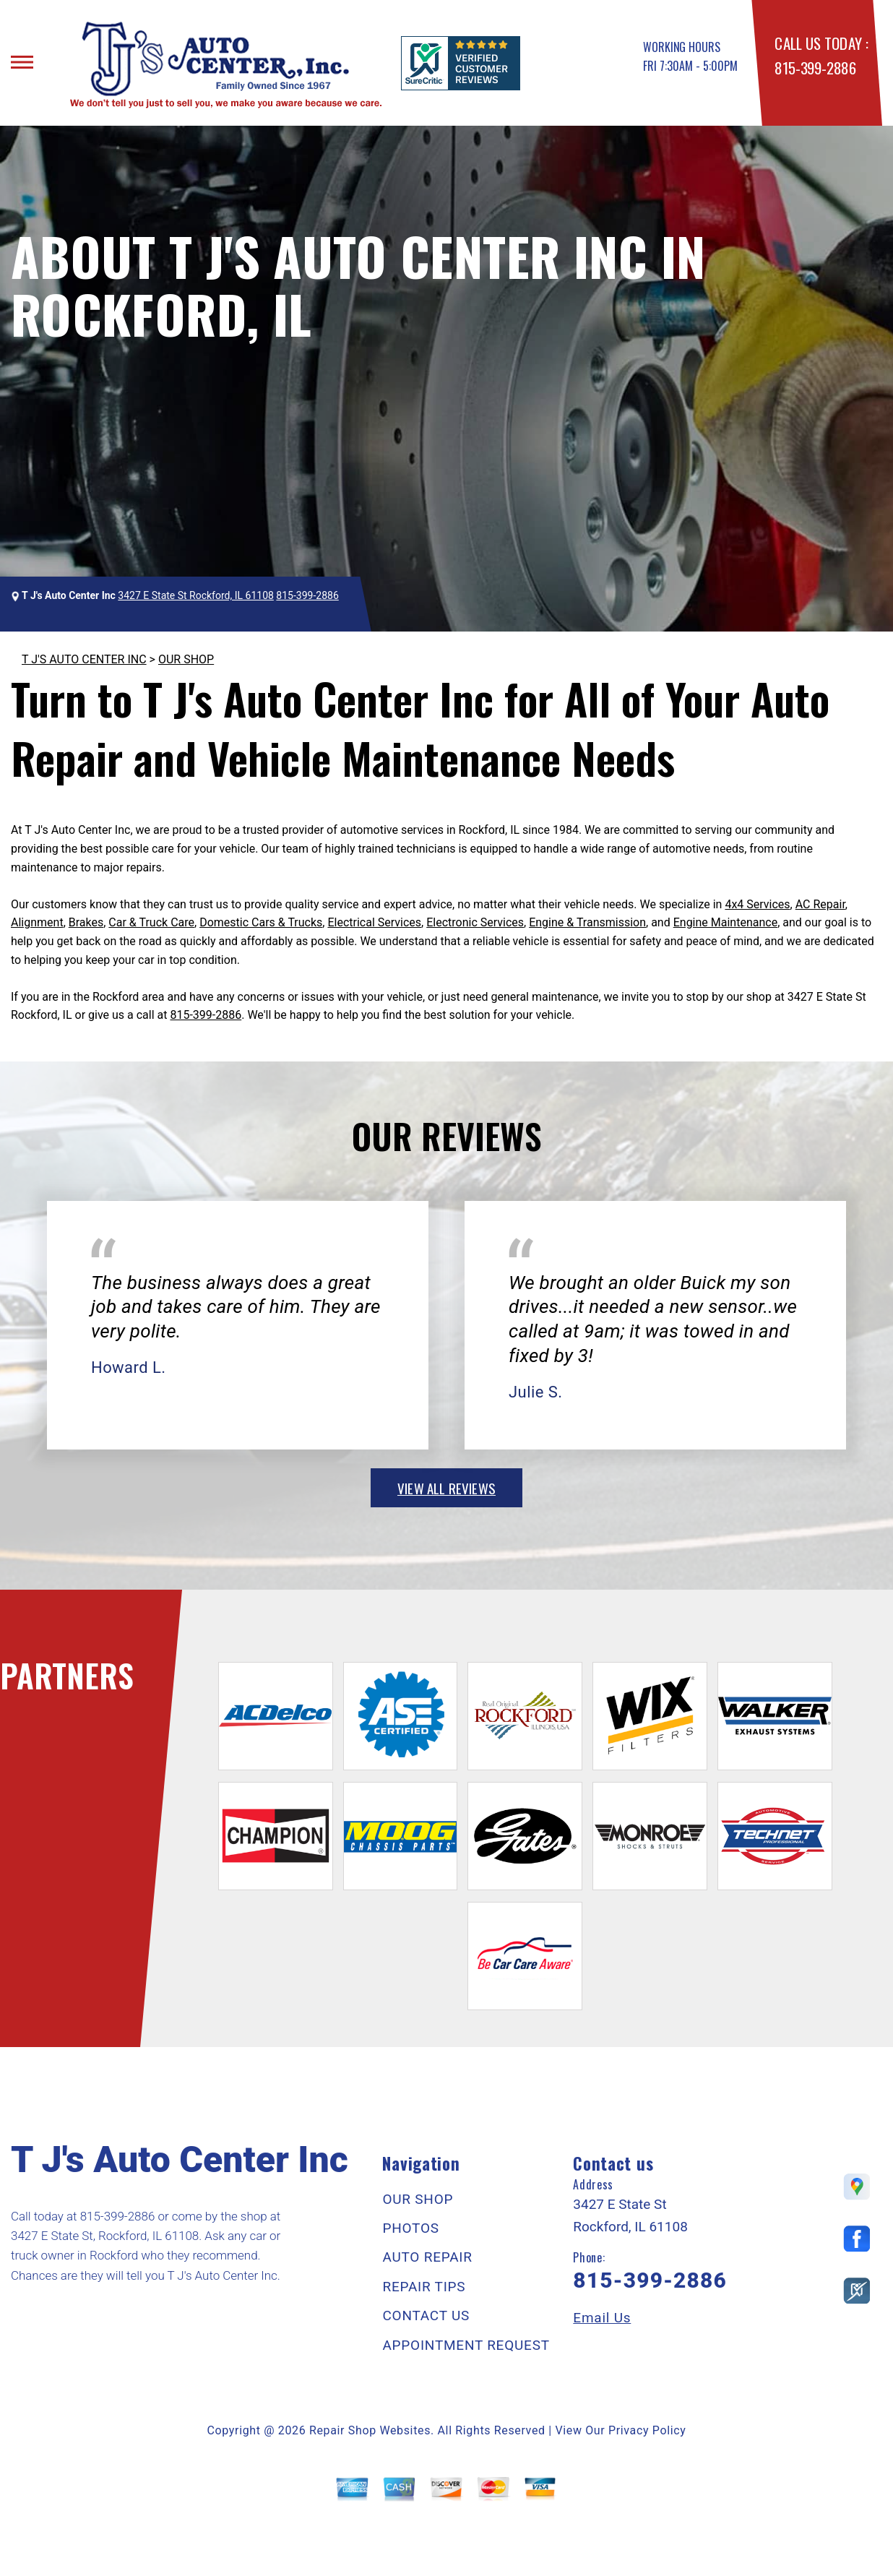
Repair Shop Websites (370, 2430)
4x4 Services (757, 904)
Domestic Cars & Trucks (260, 922)
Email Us (602, 2318)
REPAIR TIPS (423, 2286)
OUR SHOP (186, 659)
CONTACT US (426, 2315)
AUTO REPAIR (427, 2257)
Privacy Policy (647, 2430)
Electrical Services (374, 922)
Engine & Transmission (587, 922)
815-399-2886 (815, 67)
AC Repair (820, 904)
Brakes (86, 922)
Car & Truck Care (151, 922)
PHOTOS (410, 2228)
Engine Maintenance (725, 922)
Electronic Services (475, 922)
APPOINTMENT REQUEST (465, 2345)
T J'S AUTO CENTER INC (84, 659)
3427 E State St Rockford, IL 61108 (196, 595)
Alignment (37, 922)
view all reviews (446, 1488)
